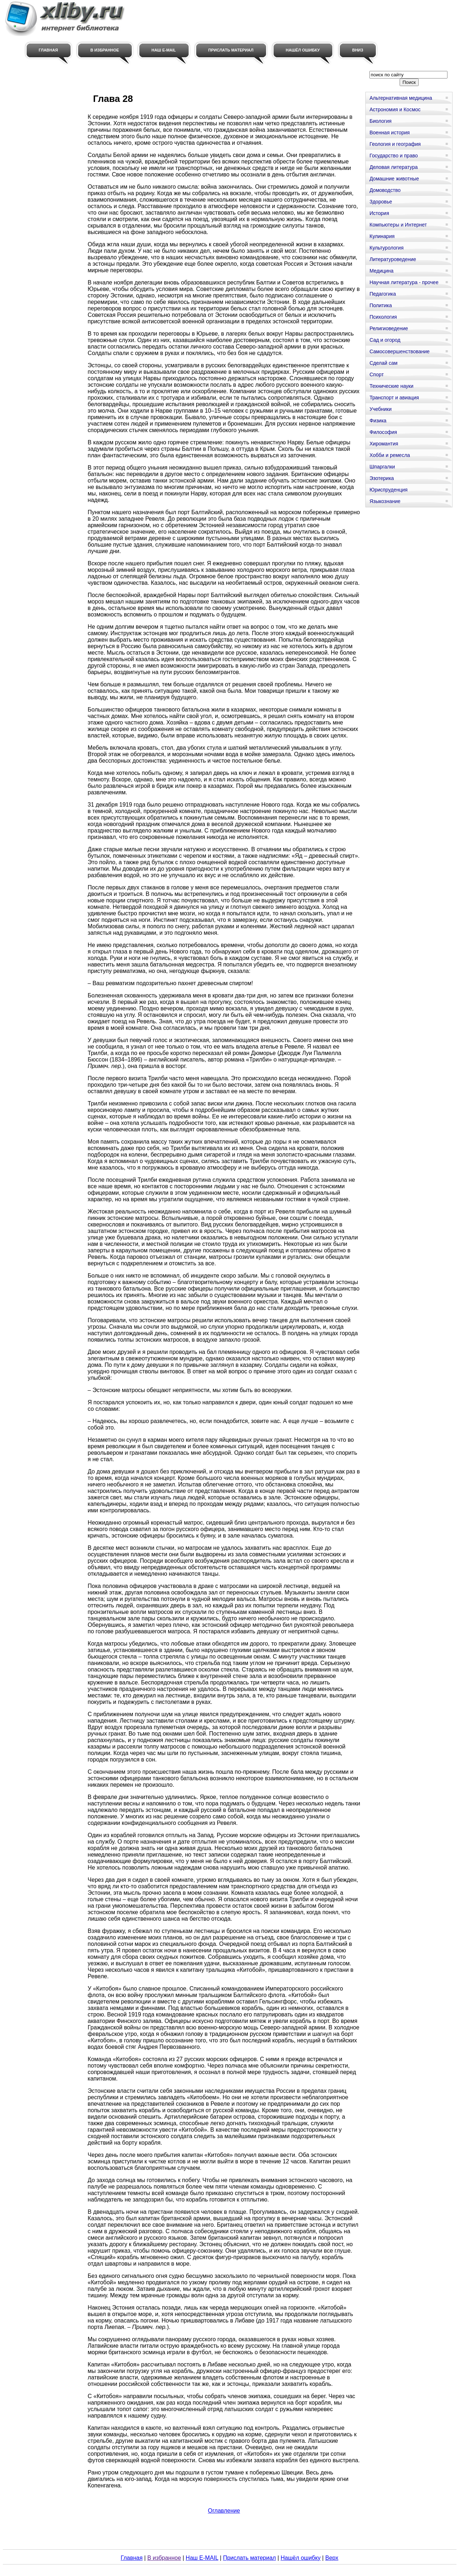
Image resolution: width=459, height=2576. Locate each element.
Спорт (376, 374)
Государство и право (393, 155)
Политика (380, 305)
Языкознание (384, 501)
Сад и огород (384, 340)
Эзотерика (381, 478)
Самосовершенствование (399, 351)
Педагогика (382, 294)
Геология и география (394, 144)
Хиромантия (383, 443)
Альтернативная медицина (400, 98)
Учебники (380, 409)
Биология (380, 121)
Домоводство (384, 190)
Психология (383, 317)
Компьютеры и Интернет (398, 225)
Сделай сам (383, 363)
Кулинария (382, 236)
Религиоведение (388, 328)
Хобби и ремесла (389, 455)
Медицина (381, 271)
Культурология (386, 248)
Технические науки (391, 386)
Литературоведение (392, 259)
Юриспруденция (388, 490)
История (379, 213)
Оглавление (224, 2511)
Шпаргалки (382, 467)
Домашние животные (394, 178)
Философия (383, 432)
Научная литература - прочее (403, 282)
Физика (377, 420)
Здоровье (380, 202)
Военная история (389, 132)
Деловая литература (393, 167)
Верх (331, 2558)
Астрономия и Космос (394, 109)
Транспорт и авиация (394, 397)
